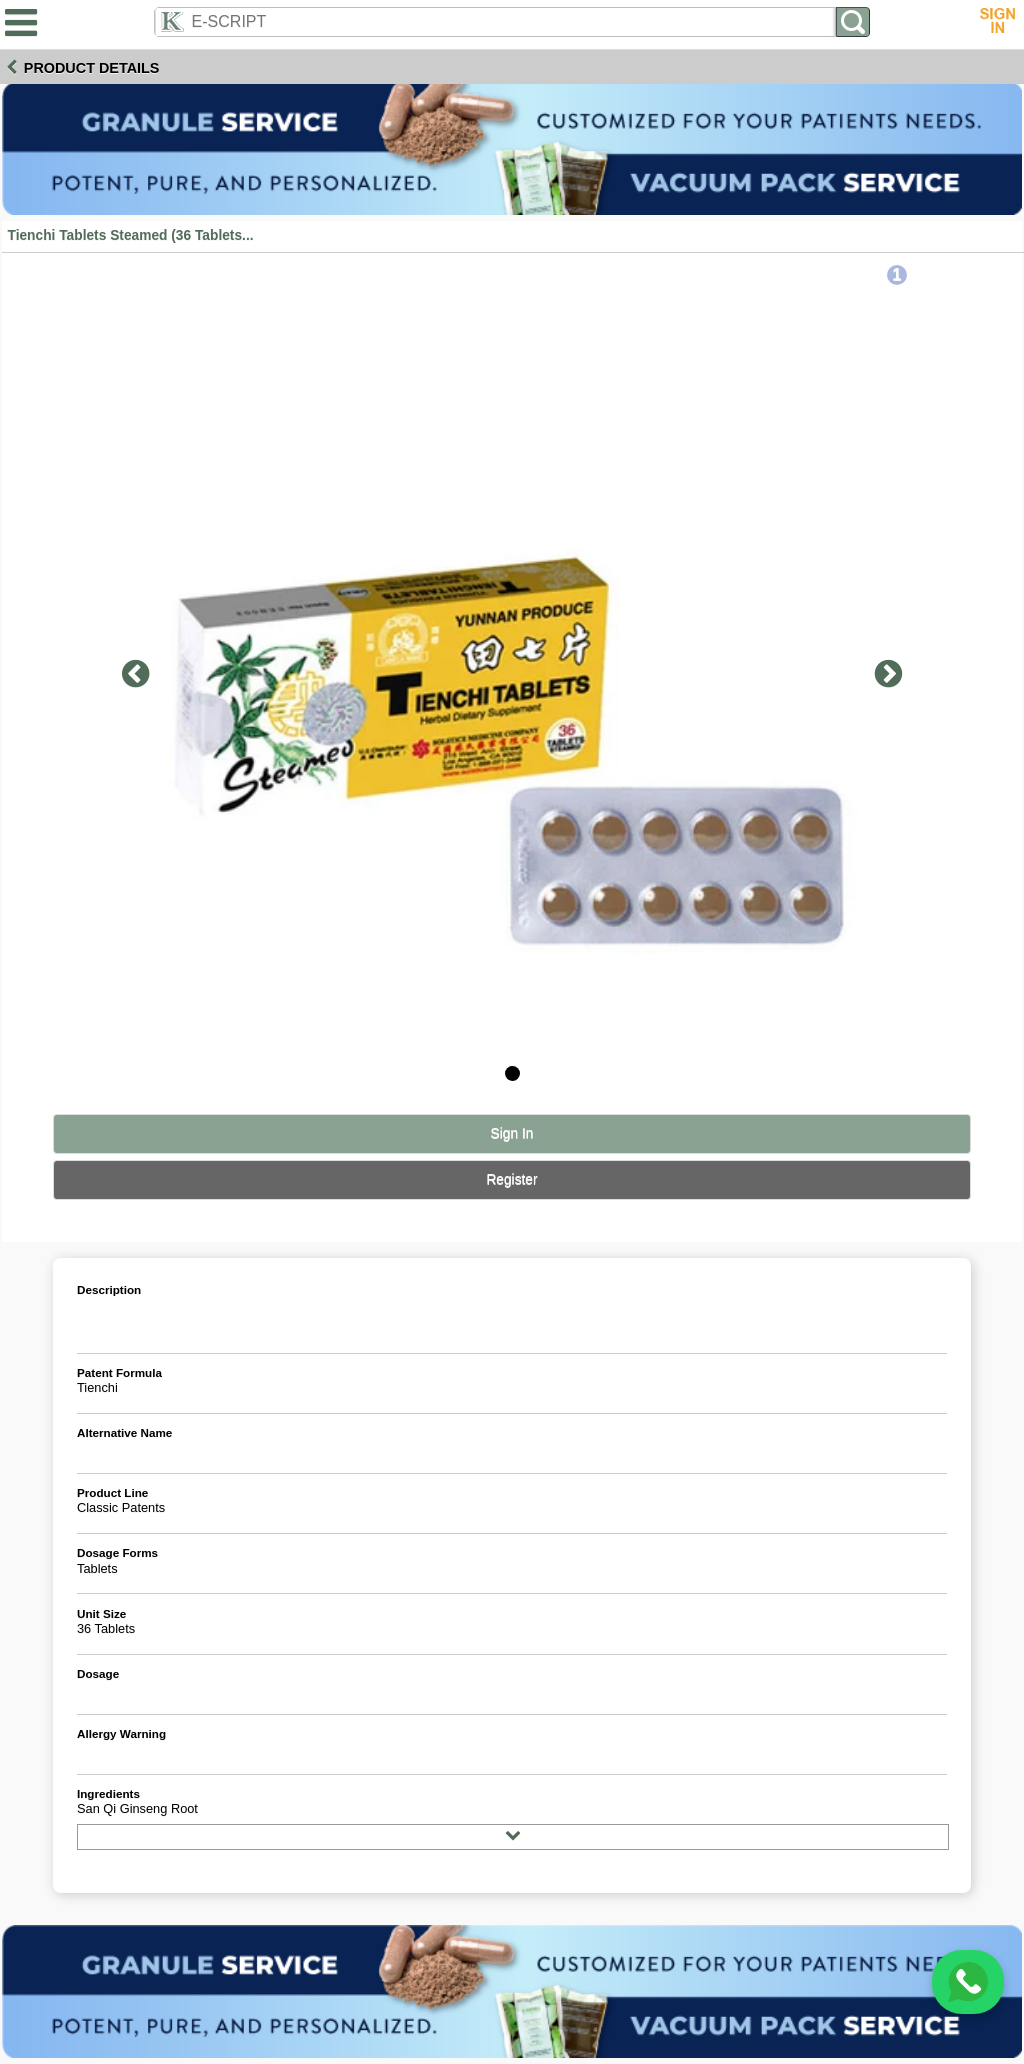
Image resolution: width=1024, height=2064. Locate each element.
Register (511, 1179)
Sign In (512, 1133)
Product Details (92, 68)
